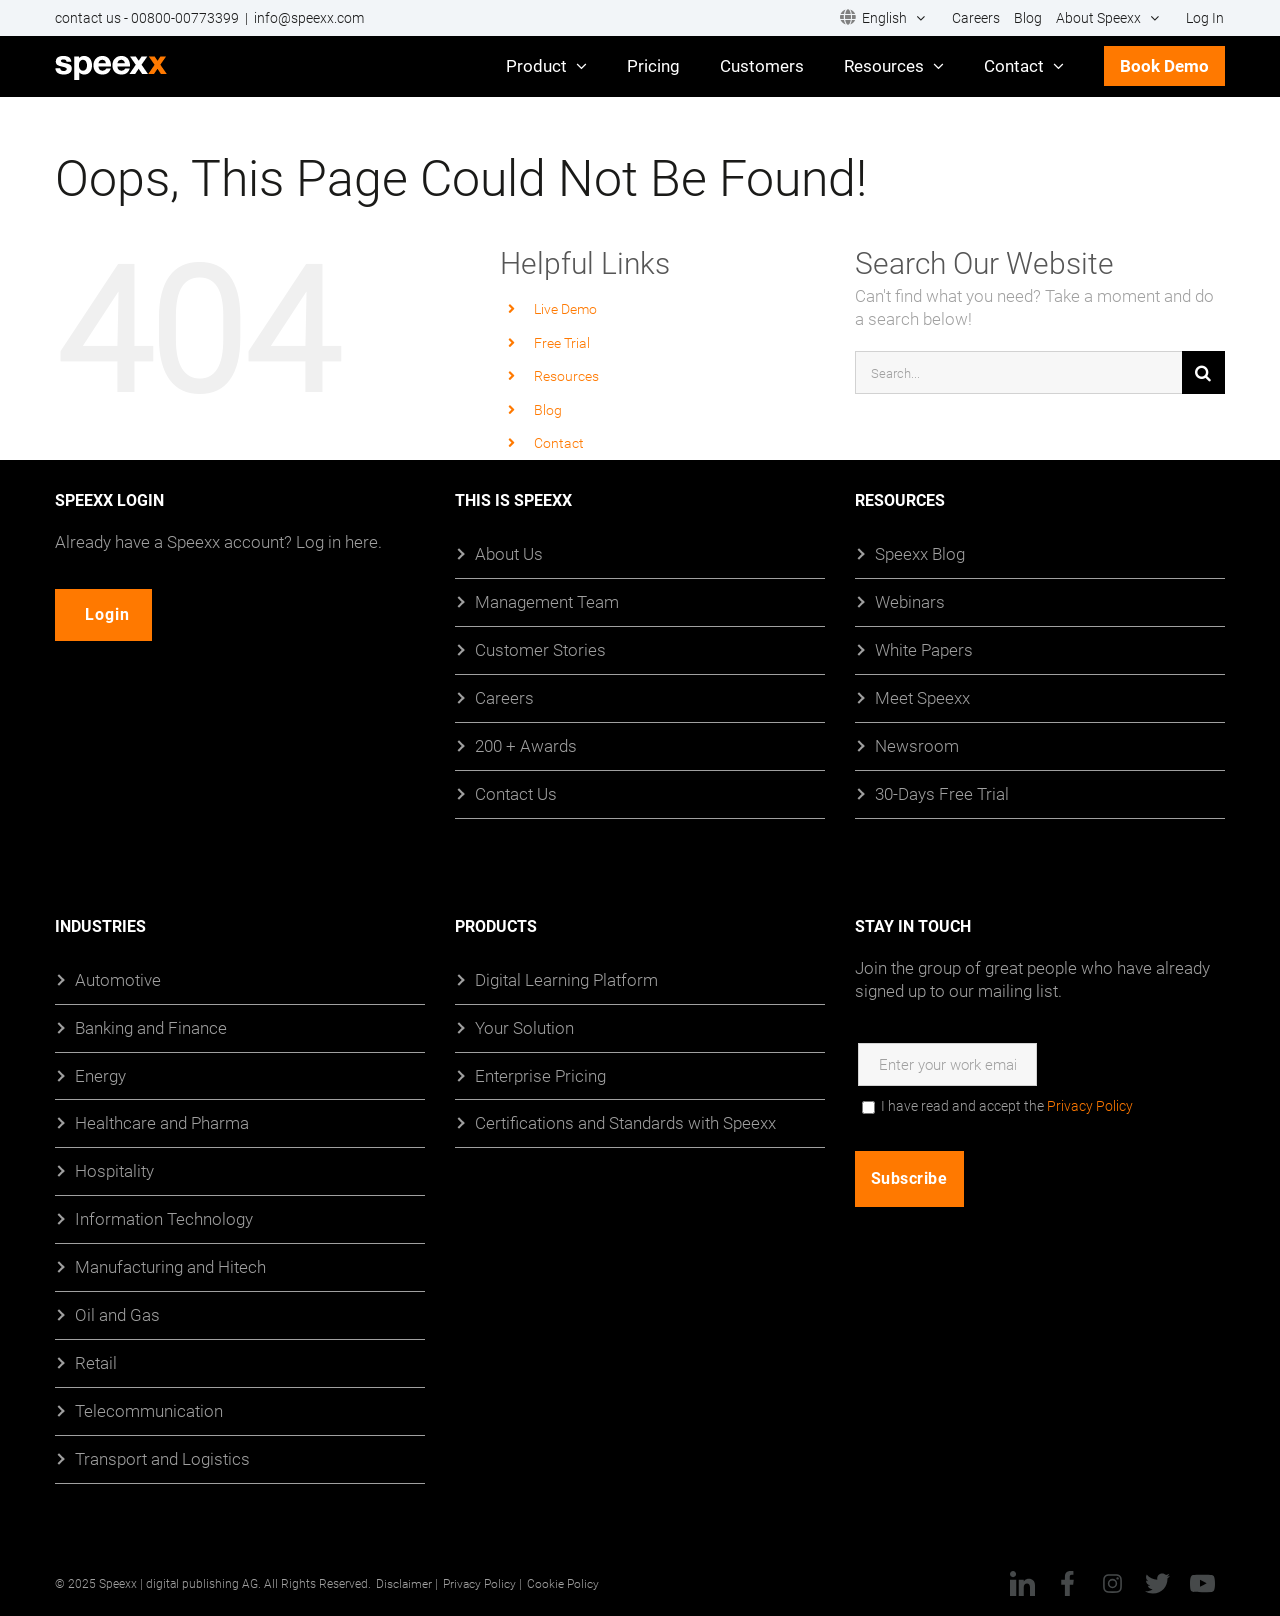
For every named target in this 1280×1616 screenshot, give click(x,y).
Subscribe (910, 1178)
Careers (504, 697)
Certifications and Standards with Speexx (625, 1123)
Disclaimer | (407, 1583)
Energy (100, 1075)
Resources (566, 375)
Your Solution (524, 1027)
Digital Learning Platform (566, 979)
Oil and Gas (117, 1314)
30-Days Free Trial (942, 793)
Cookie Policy (563, 1583)
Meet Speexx (922, 697)
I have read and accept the (1007, 1106)
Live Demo (565, 308)
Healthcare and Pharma (162, 1123)
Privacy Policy (1090, 1106)
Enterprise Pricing (540, 1075)
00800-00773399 (185, 18)
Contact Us (516, 793)
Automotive (118, 979)
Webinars (910, 601)
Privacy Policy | (482, 1583)
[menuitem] (882, 18)
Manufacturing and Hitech (170, 1266)
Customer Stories (540, 649)
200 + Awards (526, 745)
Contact (559, 442)
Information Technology (164, 1218)
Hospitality (114, 1170)
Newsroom (917, 745)
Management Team (547, 601)
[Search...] (1018, 372)
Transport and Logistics (162, 1458)
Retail (96, 1362)
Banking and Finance (151, 1027)
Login (111, 614)
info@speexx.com (309, 18)
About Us (509, 553)
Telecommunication (149, 1410)
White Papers (924, 649)
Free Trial (562, 342)
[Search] (1203, 372)
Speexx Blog (920, 553)
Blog (548, 409)
